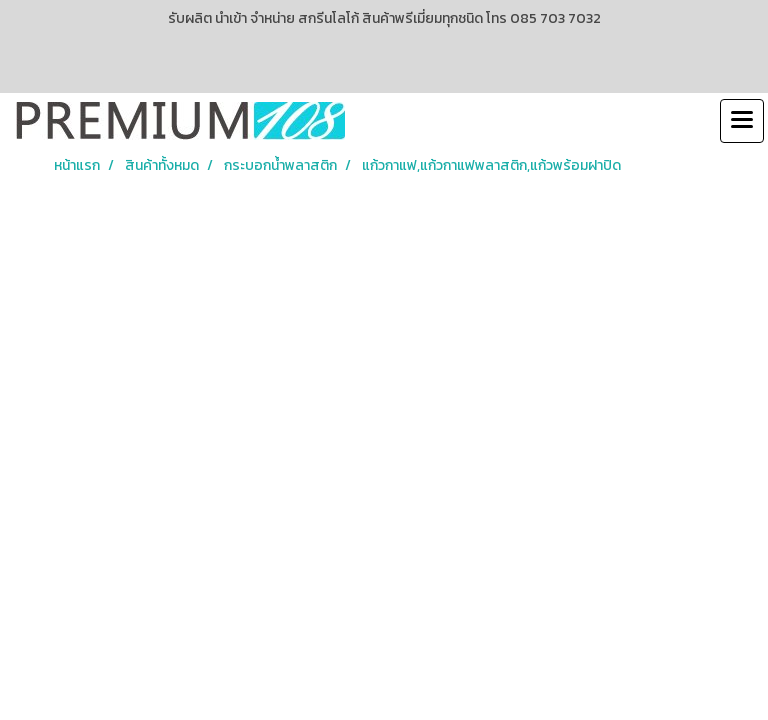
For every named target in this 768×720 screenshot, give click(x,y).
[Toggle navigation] (742, 121)
